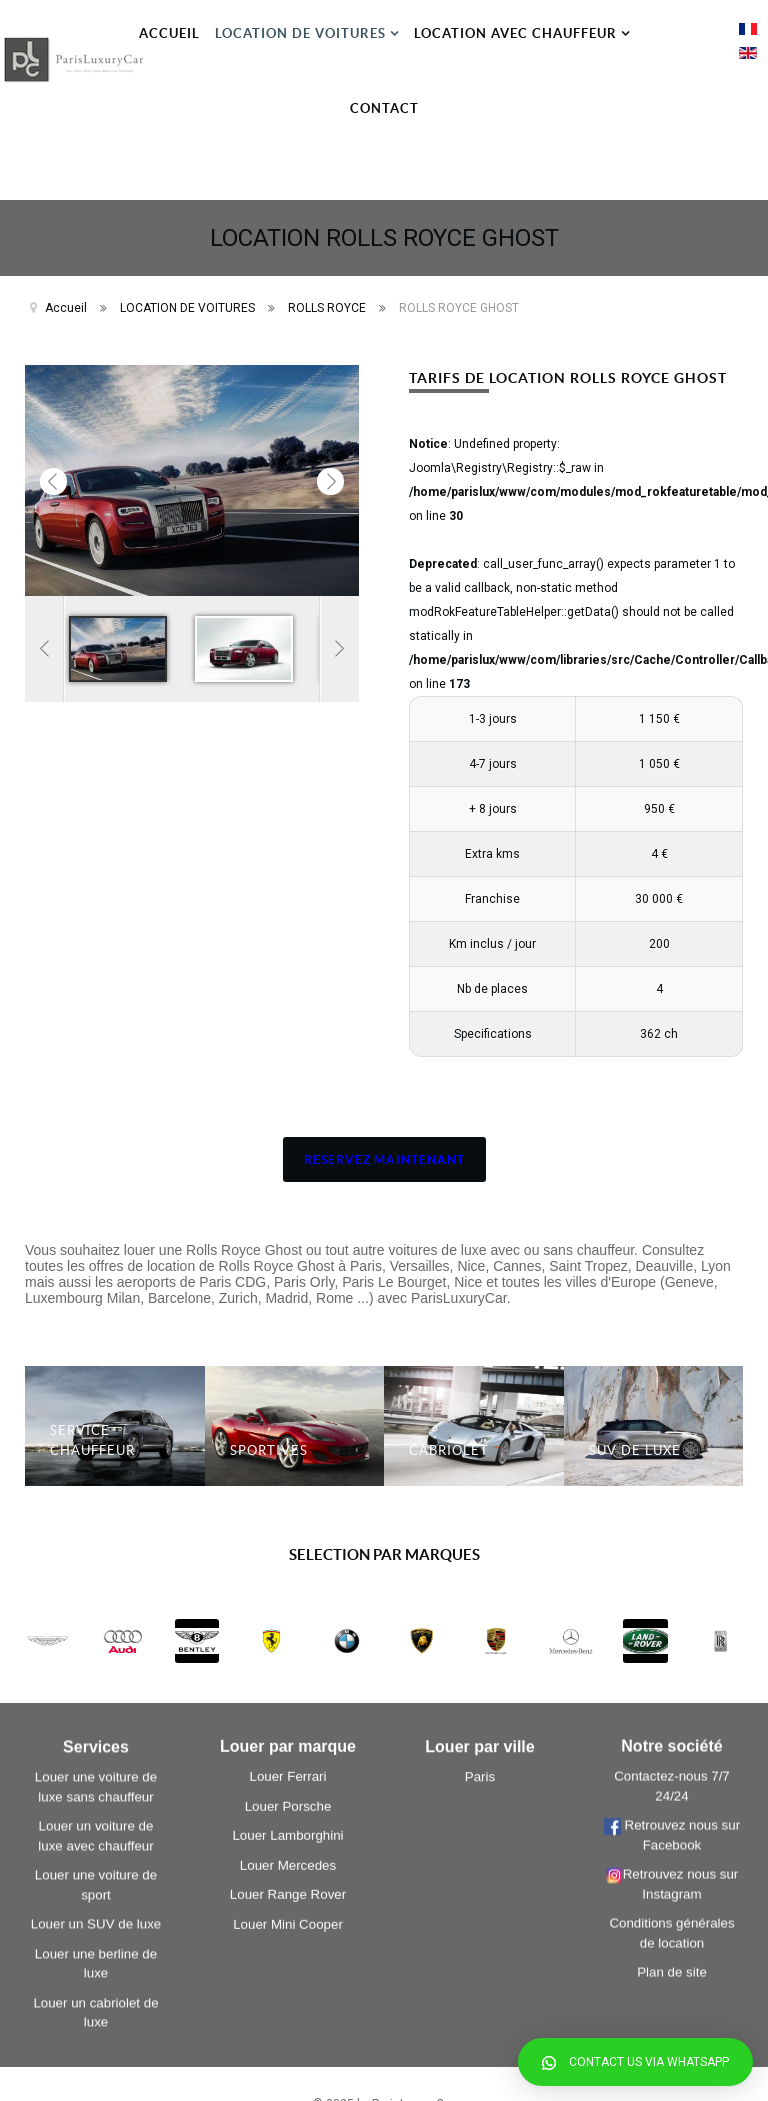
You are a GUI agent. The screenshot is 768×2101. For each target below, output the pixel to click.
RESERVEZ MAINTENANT (384, 1159)
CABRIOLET (449, 1450)
